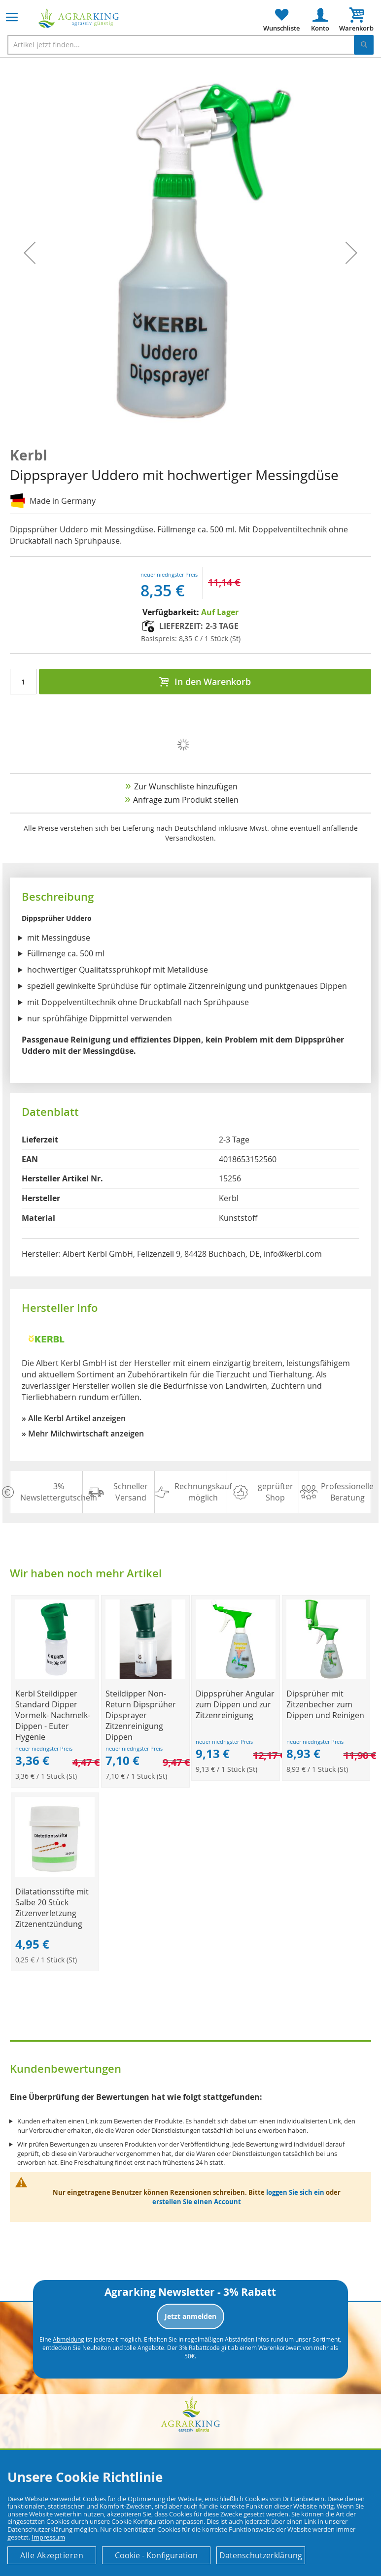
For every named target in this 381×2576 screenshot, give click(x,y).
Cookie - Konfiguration (156, 2555)
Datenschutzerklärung (260, 2555)
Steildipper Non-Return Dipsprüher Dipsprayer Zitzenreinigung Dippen (140, 1715)
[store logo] (79, 18)
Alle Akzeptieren (51, 2555)
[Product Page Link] (55, 1676)
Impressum (48, 2537)
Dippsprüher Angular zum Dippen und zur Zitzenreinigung (235, 1704)
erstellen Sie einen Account (196, 2201)
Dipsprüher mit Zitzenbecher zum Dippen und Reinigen (325, 1704)
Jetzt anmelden (190, 2316)
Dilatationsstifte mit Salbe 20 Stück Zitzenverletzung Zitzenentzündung (52, 1907)
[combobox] (190, 45)
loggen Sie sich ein (295, 2192)
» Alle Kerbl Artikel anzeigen (74, 1418)
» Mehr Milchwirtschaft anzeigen (83, 1433)
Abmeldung (68, 2339)
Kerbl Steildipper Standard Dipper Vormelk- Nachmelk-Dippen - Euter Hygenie (52, 1715)
